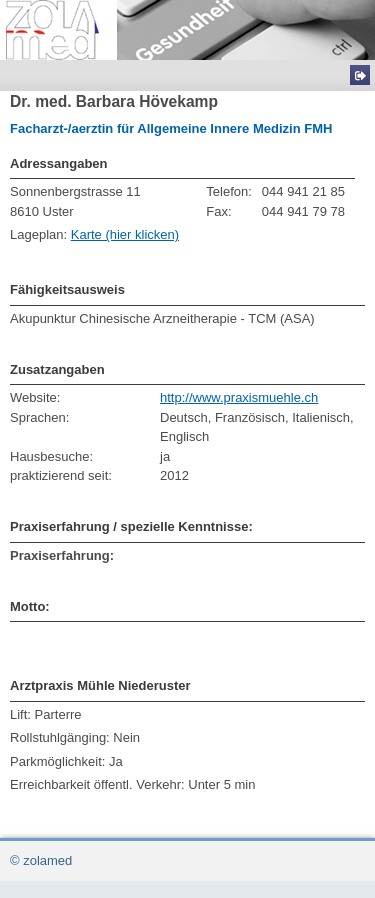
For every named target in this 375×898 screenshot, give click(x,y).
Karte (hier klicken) (125, 234)
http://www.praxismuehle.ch (239, 397)
